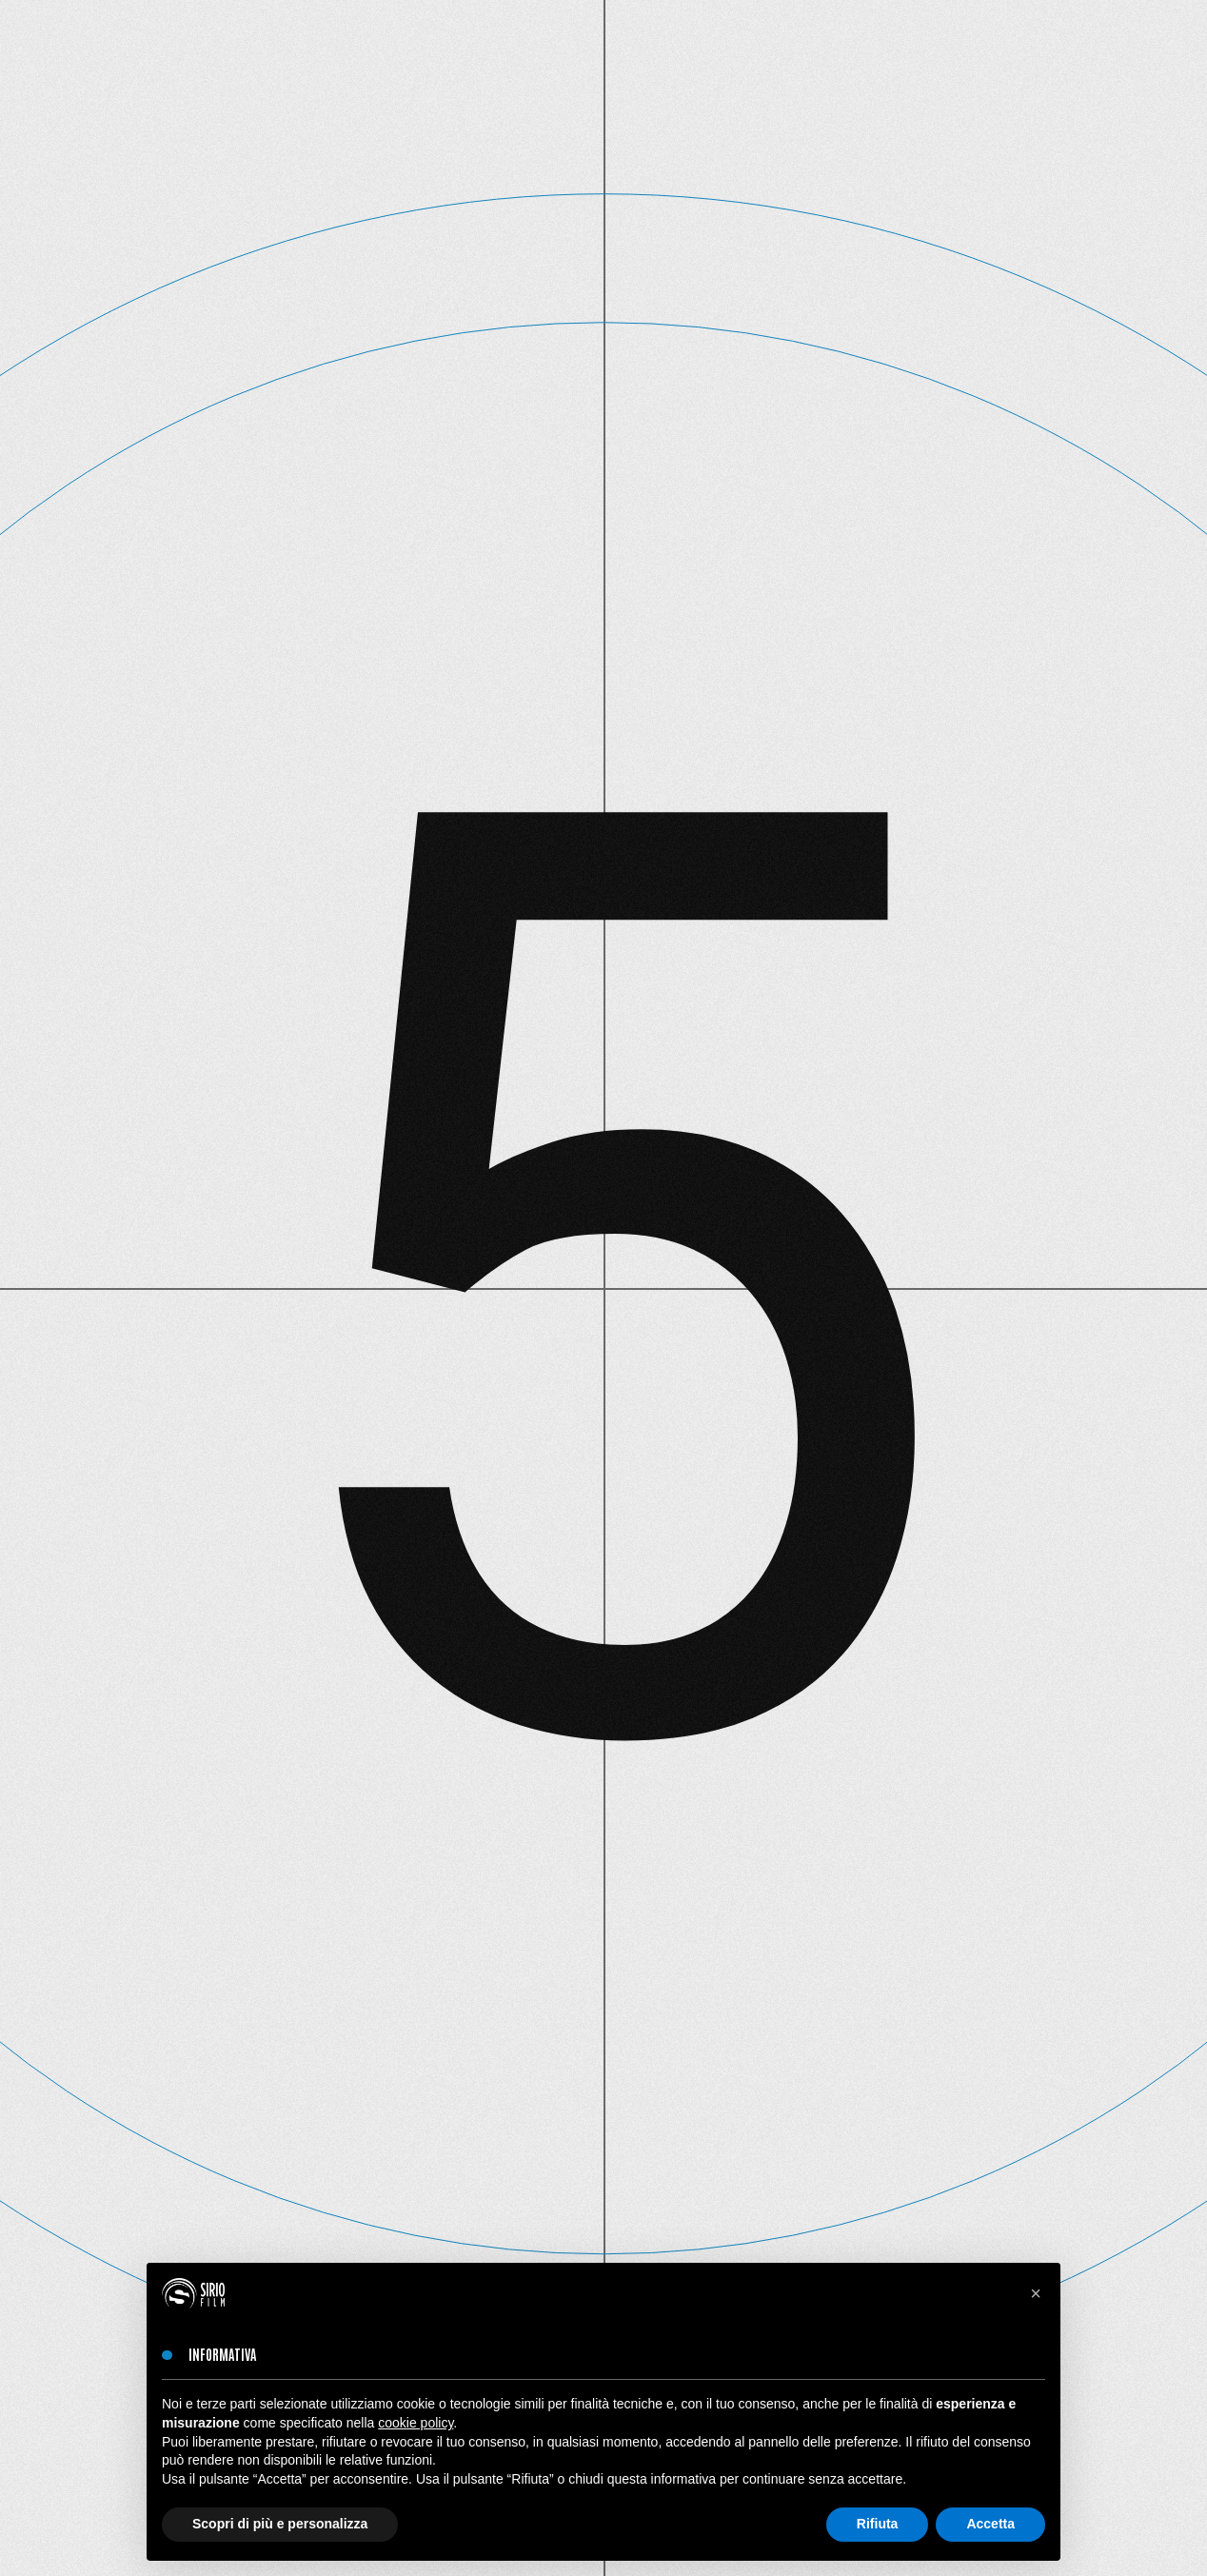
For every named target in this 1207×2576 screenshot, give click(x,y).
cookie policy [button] (415, 2422)
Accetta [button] (990, 2523)
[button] (1035, 2293)
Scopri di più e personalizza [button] (279, 2523)
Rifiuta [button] (878, 2523)
